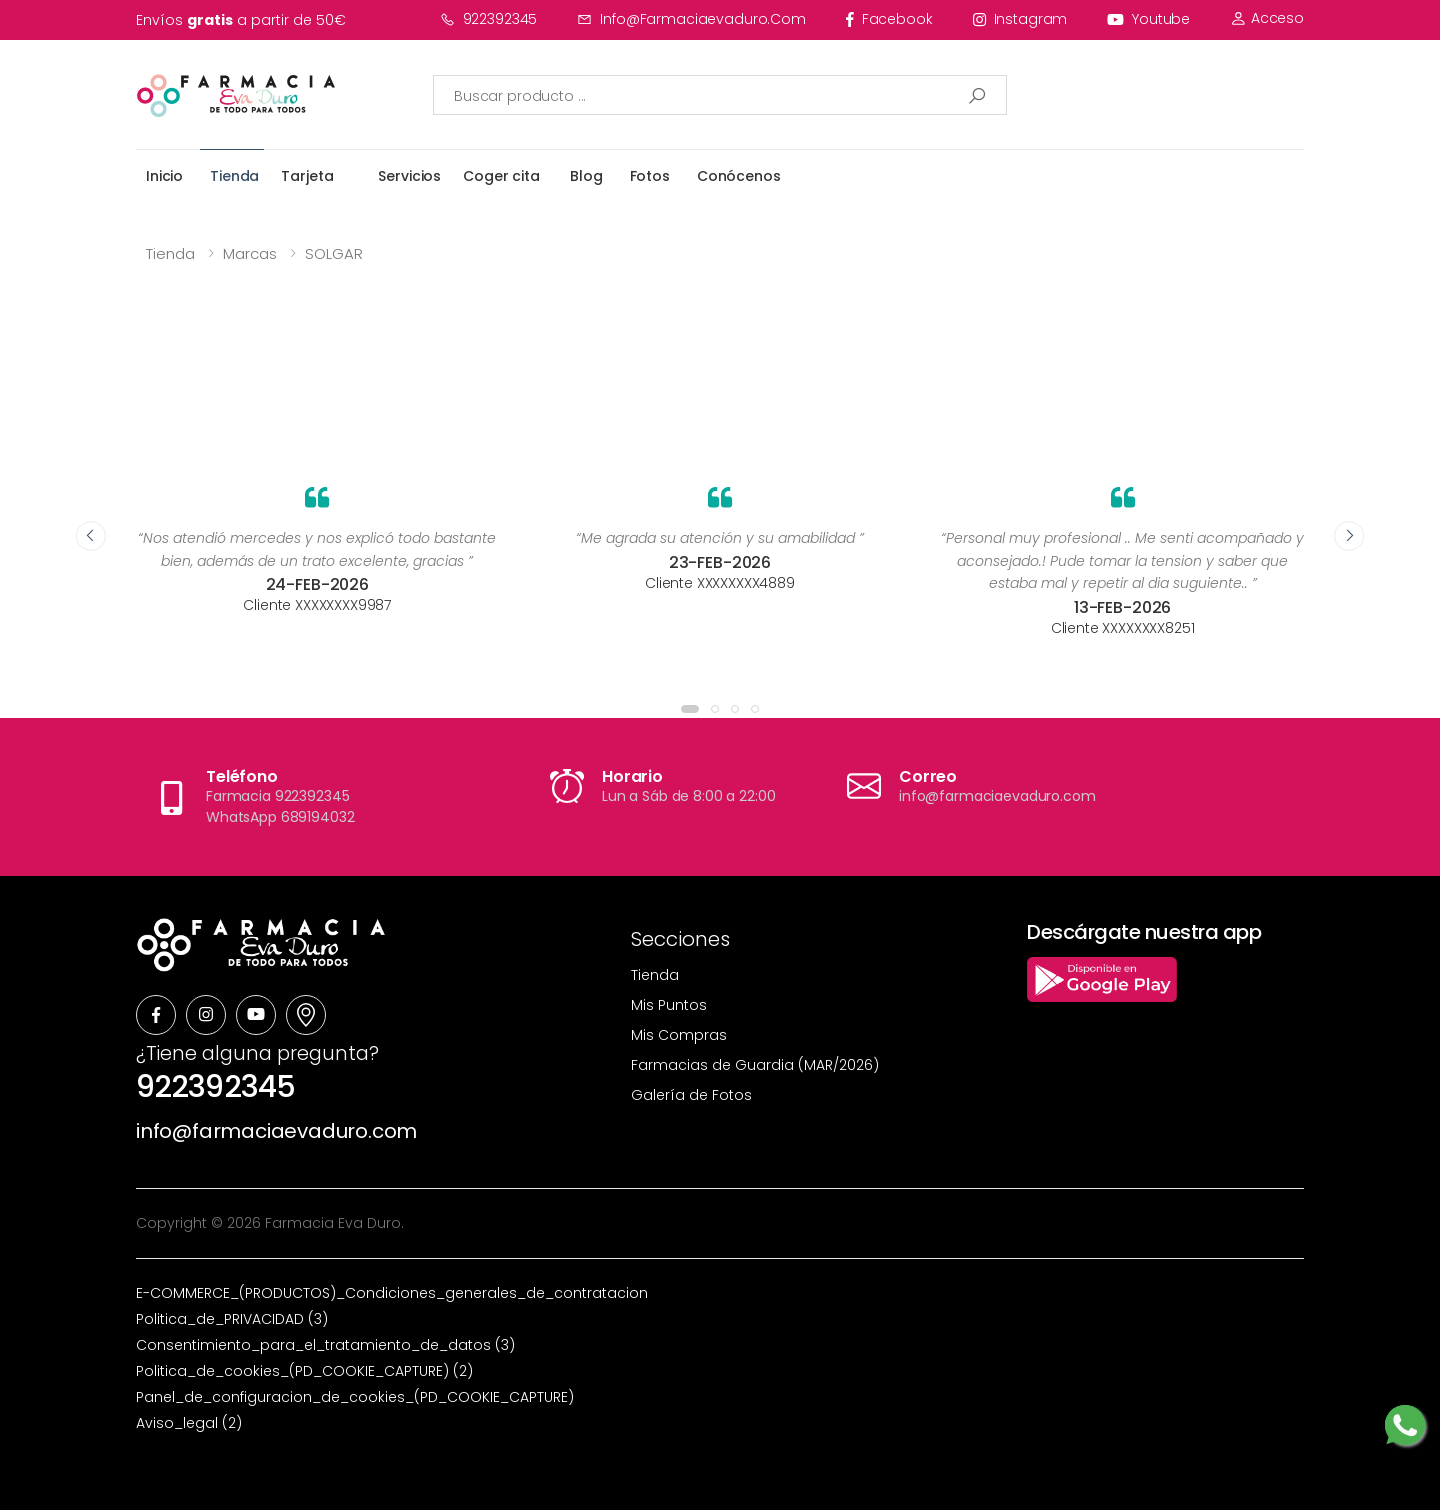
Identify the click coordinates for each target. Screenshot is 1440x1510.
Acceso (1267, 18)
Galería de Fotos (691, 1095)
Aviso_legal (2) (189, 1423)
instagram (1020, 19)
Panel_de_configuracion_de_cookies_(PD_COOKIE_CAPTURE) (355, 1397)
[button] (690, 709)
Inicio (164, 176)
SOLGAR (334, 253)
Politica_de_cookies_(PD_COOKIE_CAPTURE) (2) (304, 1371)
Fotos (650, 176)
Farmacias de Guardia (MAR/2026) (755, 1065)
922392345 (489, 19)
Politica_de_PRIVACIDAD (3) (232, 1319)
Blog (586, 176)
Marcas (250, 253)
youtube (1148, 19)
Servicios (409, 176)
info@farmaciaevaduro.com (691, 19)
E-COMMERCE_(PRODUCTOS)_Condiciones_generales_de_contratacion (392, 1293)
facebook (889, 19)
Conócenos (739, 176)
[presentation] (91, 536)
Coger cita (501, 176)
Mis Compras (679, 1035)
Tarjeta (307, 176)
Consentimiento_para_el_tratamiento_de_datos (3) (325, 1345)
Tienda (234, 176)
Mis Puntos (669, 1005)
